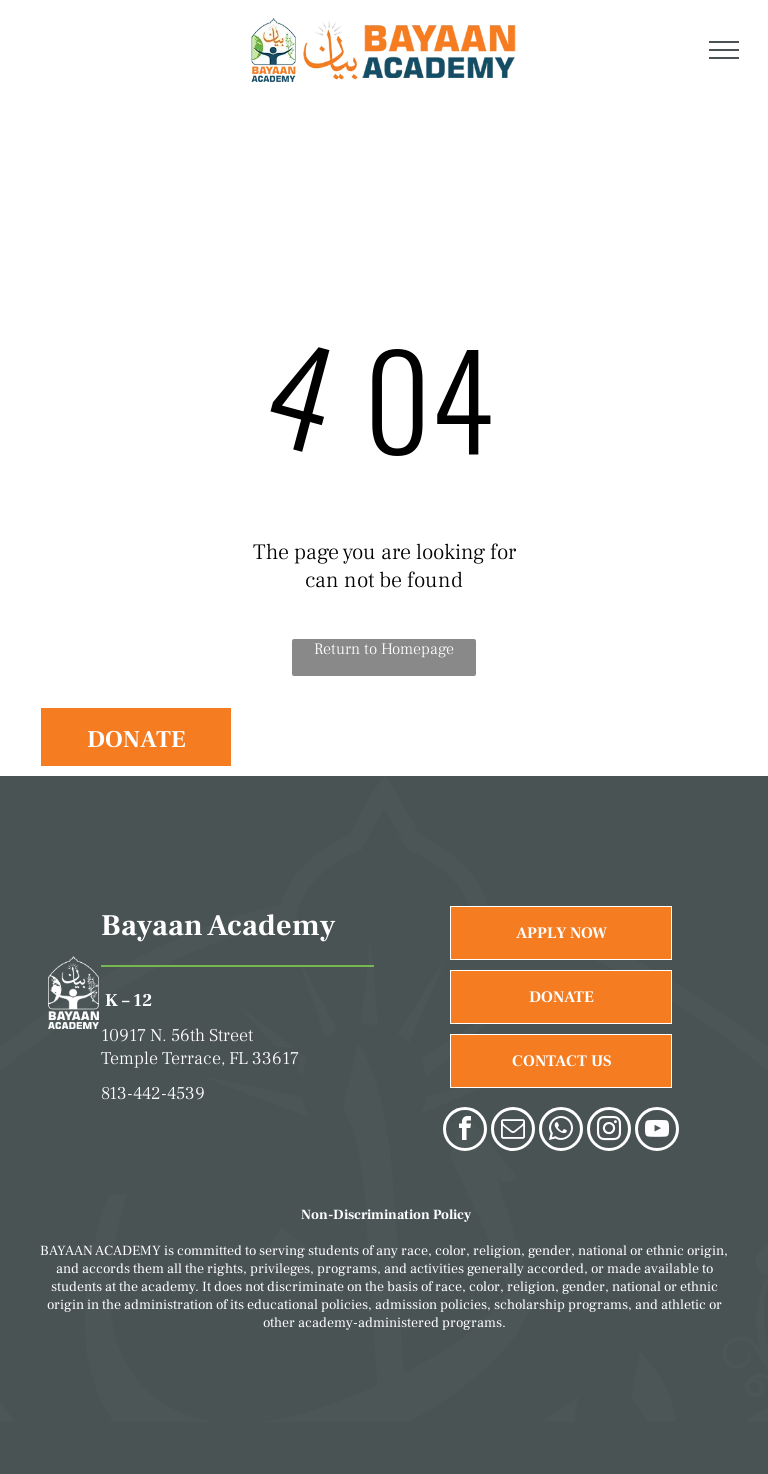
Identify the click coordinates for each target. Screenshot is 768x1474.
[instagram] (609, 1131)
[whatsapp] (561, 1131)
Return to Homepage (384, 649)
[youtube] (657, 1131)
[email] (513, 1131)
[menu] (724, 50)
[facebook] (465, 1131)
